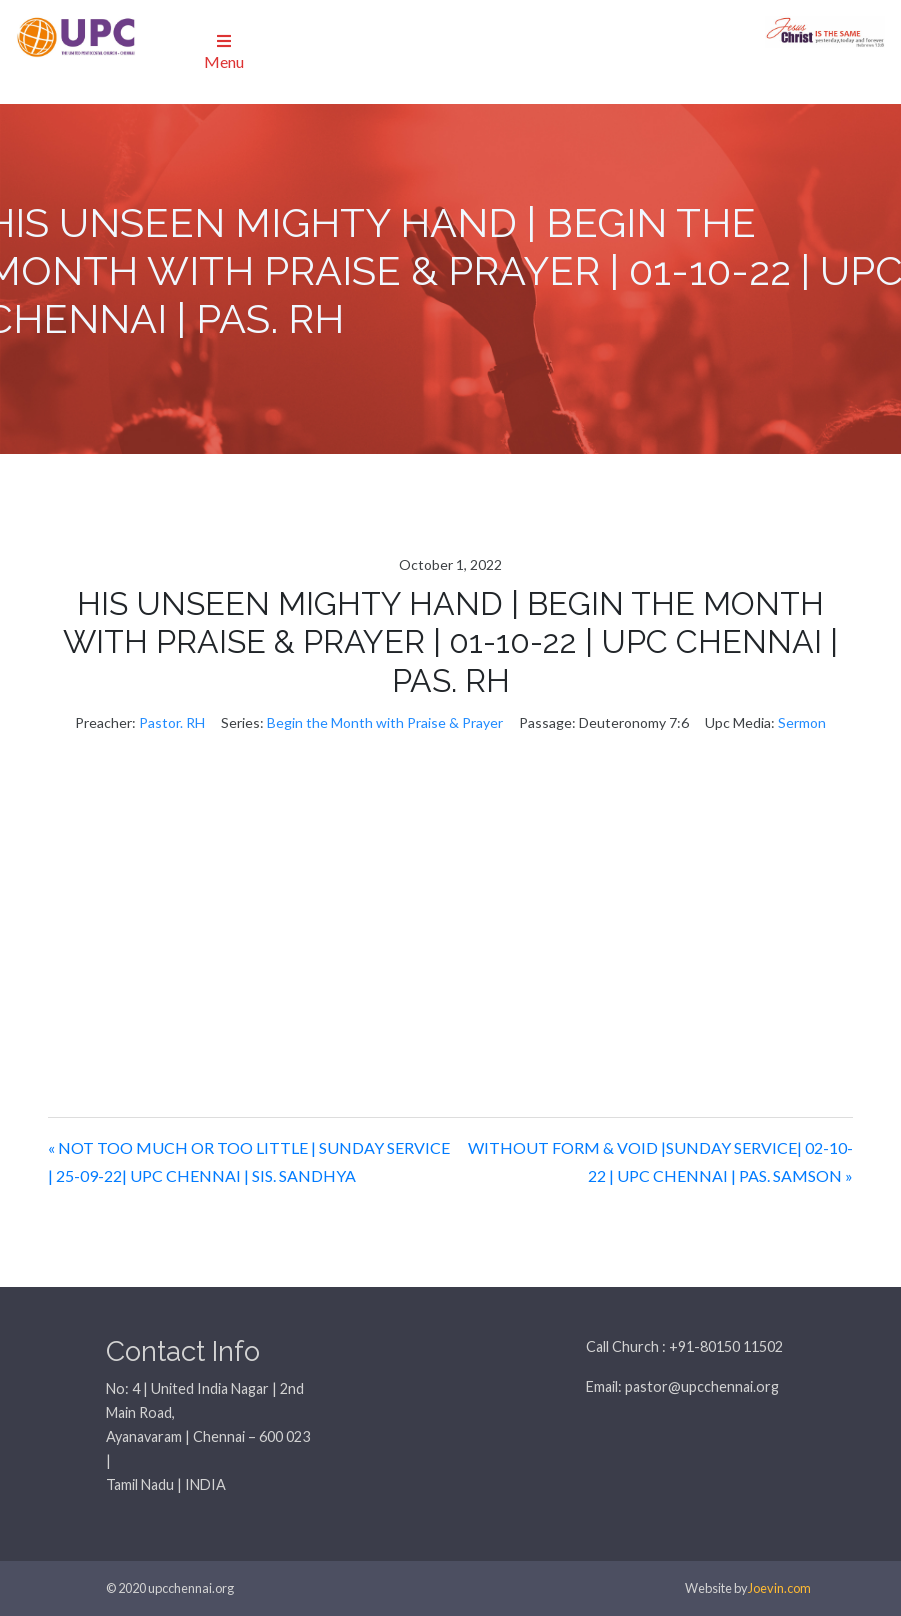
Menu (224, 52)
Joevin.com (779, 1588)
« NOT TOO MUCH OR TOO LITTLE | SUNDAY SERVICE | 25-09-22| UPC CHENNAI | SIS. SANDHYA (249, 1162)
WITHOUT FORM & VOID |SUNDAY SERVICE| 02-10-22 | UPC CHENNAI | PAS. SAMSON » (660, 1162)
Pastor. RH (172, 722)
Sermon (802, 722)
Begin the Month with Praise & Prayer (385, 722)
